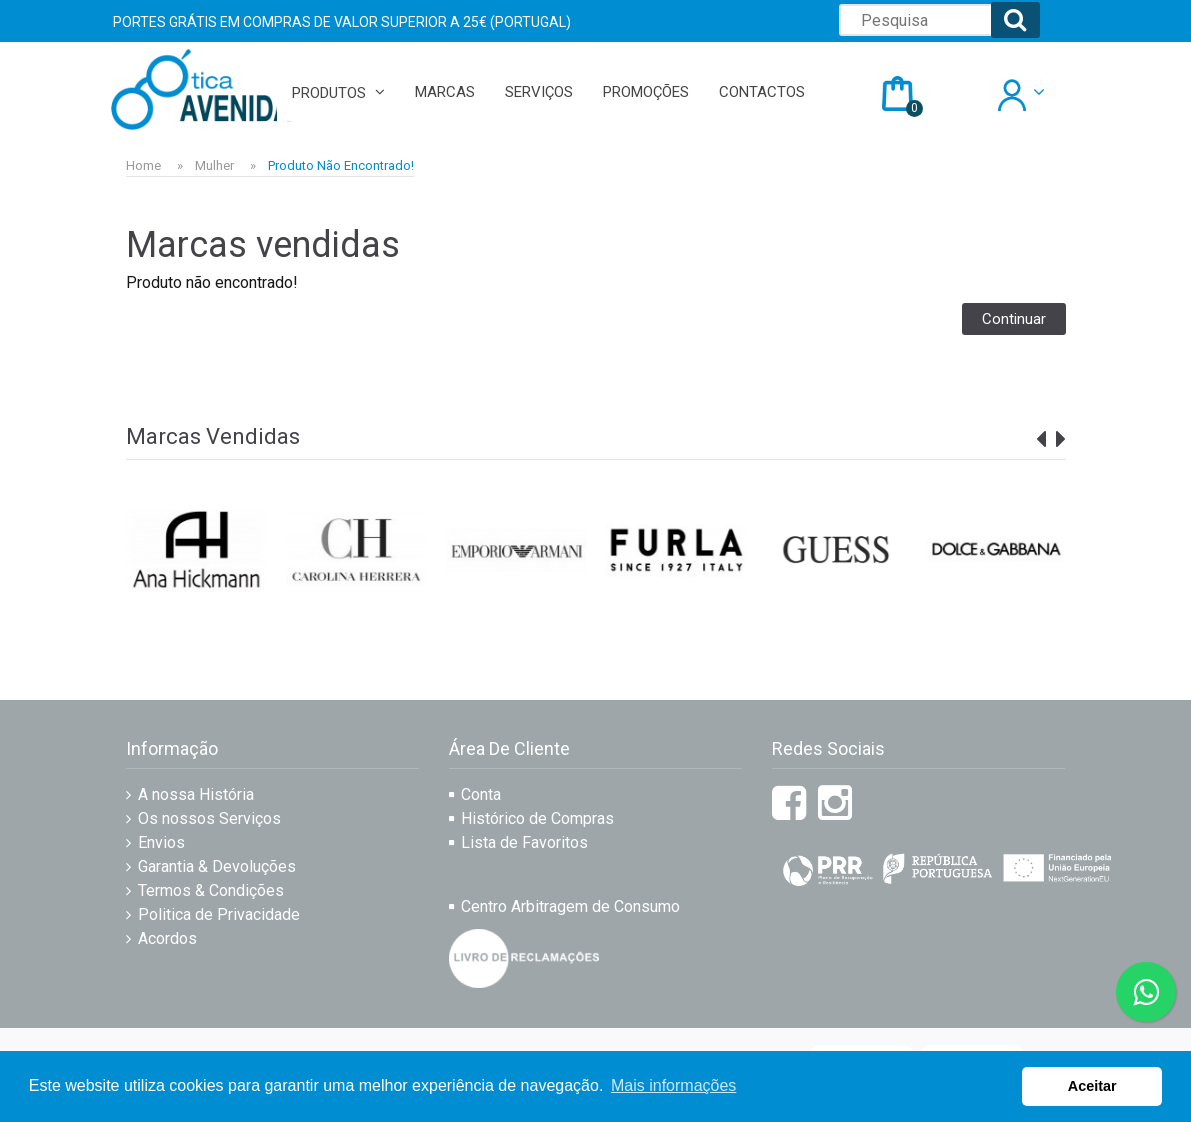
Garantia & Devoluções (217, 866)
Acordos (167, 938)
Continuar (1014, 319)
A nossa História (196, 794)
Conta (481, 794)
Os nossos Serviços (209, 818)
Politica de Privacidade (219, 914)
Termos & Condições (211, 890)
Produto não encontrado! (341, 165)
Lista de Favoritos (524, 842)
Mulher (214, 165)
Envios (161, 842)
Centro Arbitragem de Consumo (570, 906)
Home (143, 165)
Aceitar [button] (1092, 1086)
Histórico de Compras (537, 818)
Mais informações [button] (673, 1085)
